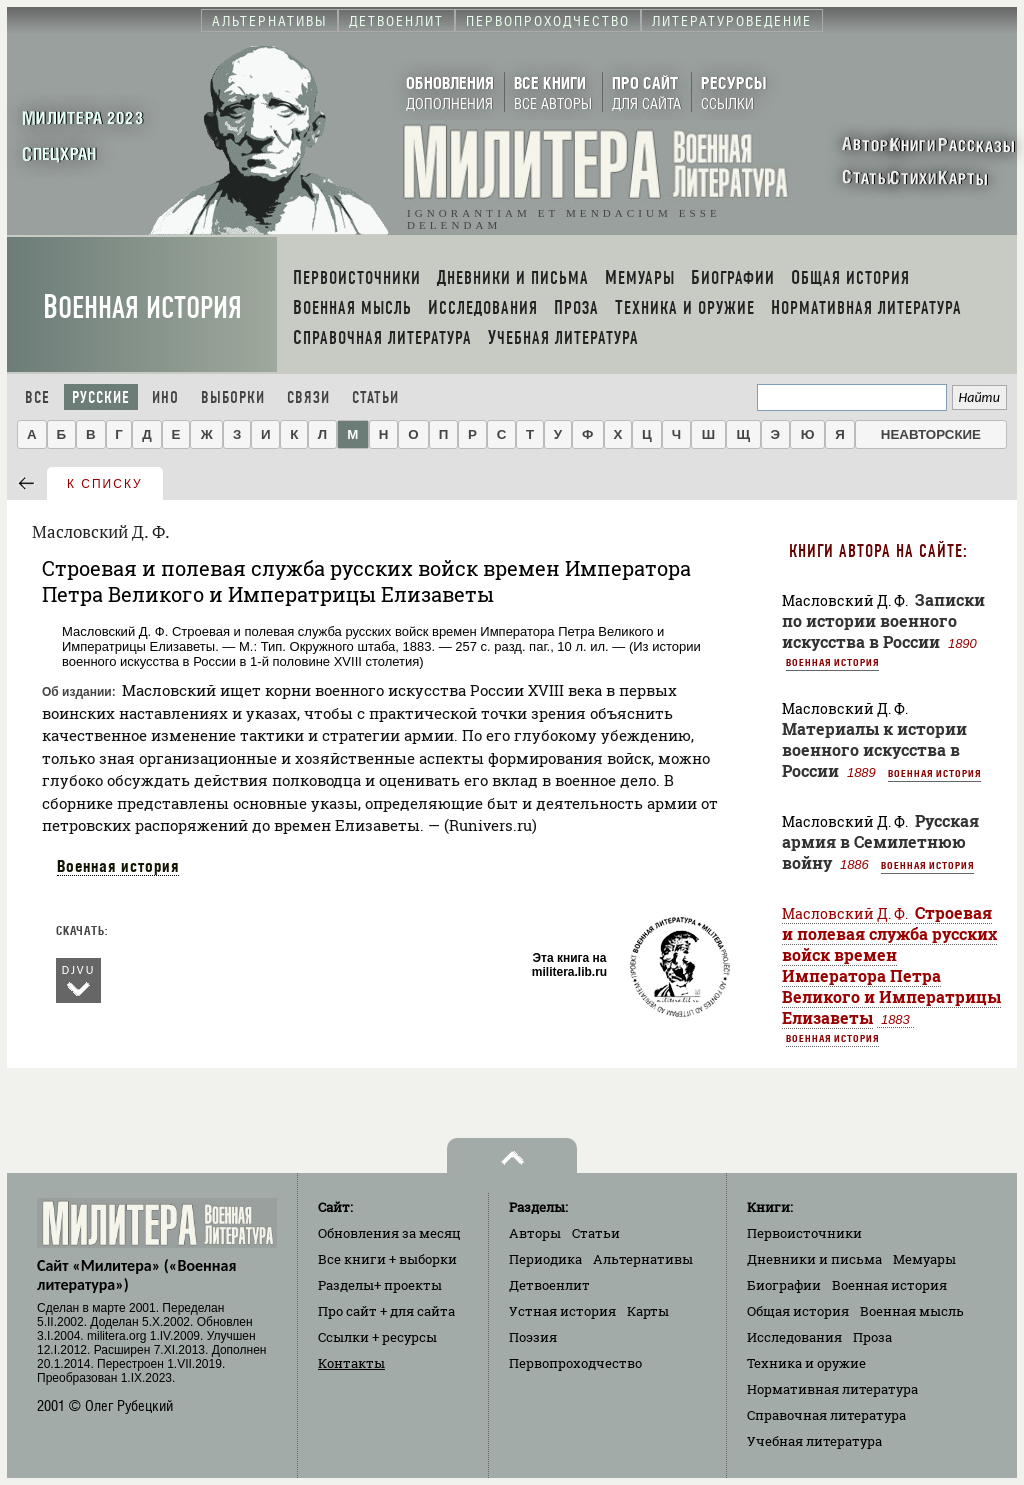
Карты (648, 1311)
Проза (872, 1337)
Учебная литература (814, 1441)
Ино (165, 397)
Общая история (798, 1311)
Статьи (375, 397)
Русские (101, 397)
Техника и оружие (806, 1363)
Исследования (794, 1337)
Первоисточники (804, 1233)
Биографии (784, 1285)
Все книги (387, 1259)
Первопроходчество (575, 1363)
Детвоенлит (549, 1285)
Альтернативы (643, 1259)
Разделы (380, 1285)
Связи (308, 397)
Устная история (562, 1311)
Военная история (142, 307)
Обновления (389, 1233)
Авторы (535, 1233)
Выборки (233, 397)
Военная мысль (912, 1311)
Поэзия (533, 1337)
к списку (105, 484)
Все (37, 397)
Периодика (545, 1259)
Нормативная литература (832, 1389)
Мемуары (924, 1259)
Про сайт (386, 1311)
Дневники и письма (814, 1259)
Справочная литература (826, 1415)
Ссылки (377, 1337)
